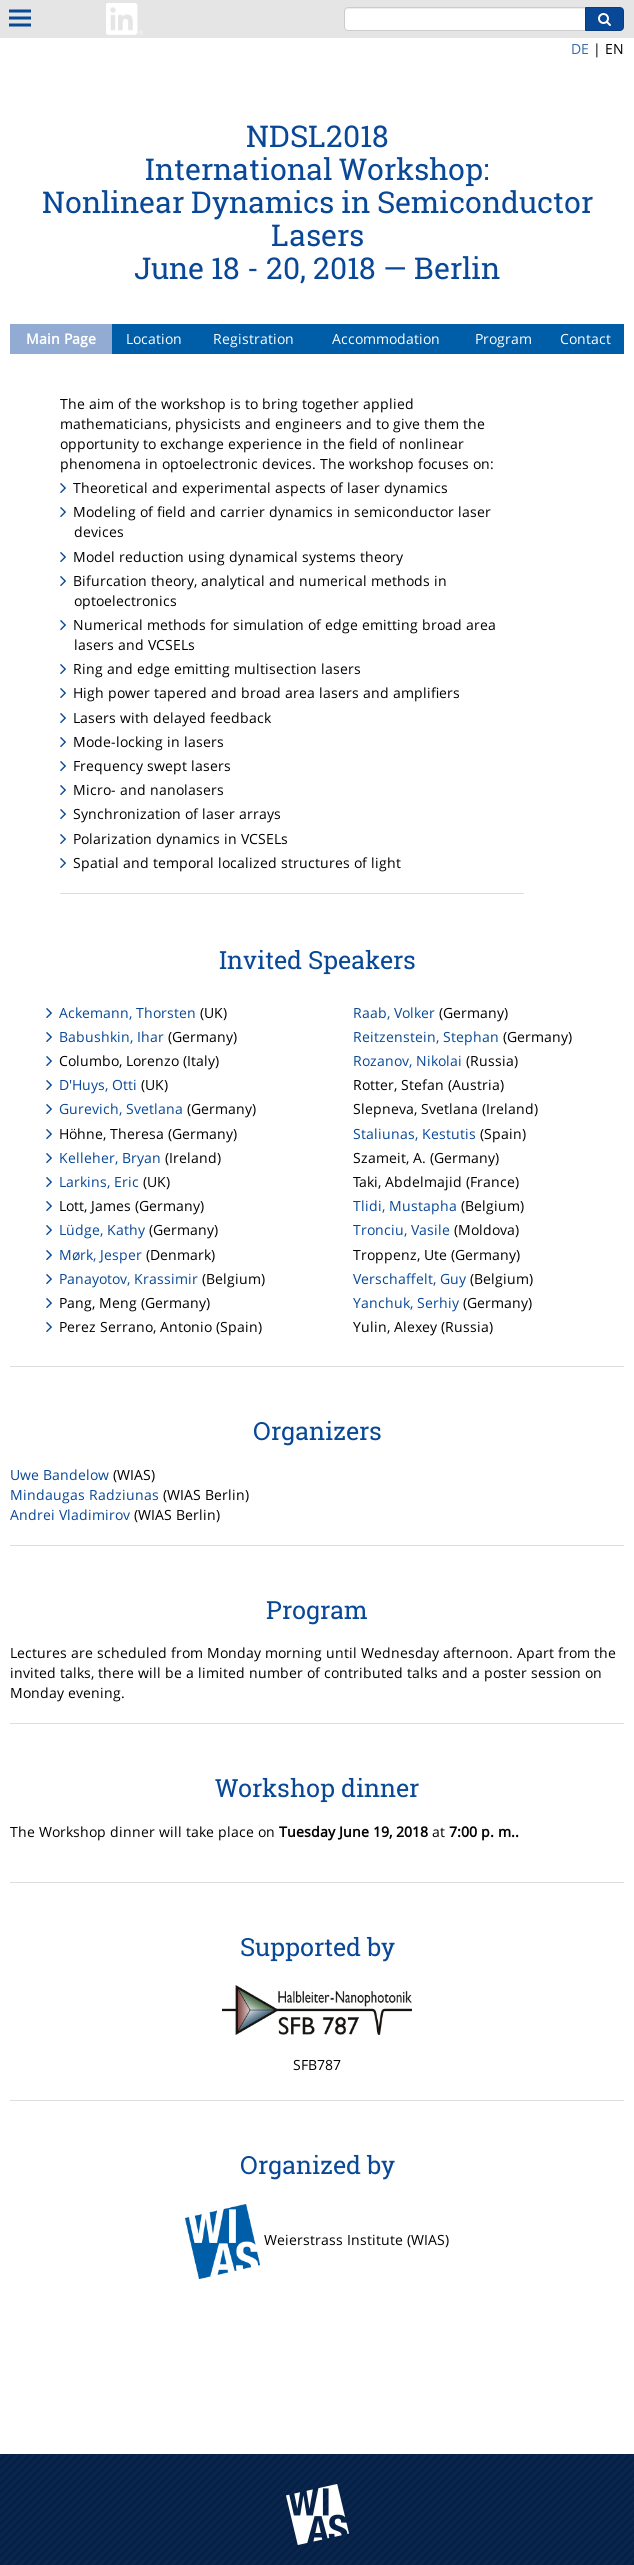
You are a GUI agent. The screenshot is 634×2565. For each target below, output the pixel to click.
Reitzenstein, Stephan (426, 1036)
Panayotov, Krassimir (128, 1278)
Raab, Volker (394, 1012)
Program (503, 338)
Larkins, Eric (99, 1181)
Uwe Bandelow (59, 1474)
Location (154, 338)
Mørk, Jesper (100, 1254)
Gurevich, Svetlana (121, 1108)
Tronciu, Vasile (401, 1229)
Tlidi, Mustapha (405, 1205)
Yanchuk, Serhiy (406, 1302)
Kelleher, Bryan (110, 1157)
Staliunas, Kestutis (414, 1133)
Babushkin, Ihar (111, 1036)
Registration (253, 338)
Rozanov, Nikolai (407, 1060)
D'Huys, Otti (98, 1084)
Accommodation (386, 338)
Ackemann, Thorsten (127, 1012)
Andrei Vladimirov (70, 1514)
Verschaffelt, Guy (409, 1278)
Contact (585, 338)
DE (580, 48)
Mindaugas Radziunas (84, 1494)
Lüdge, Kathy (102, 1229)
